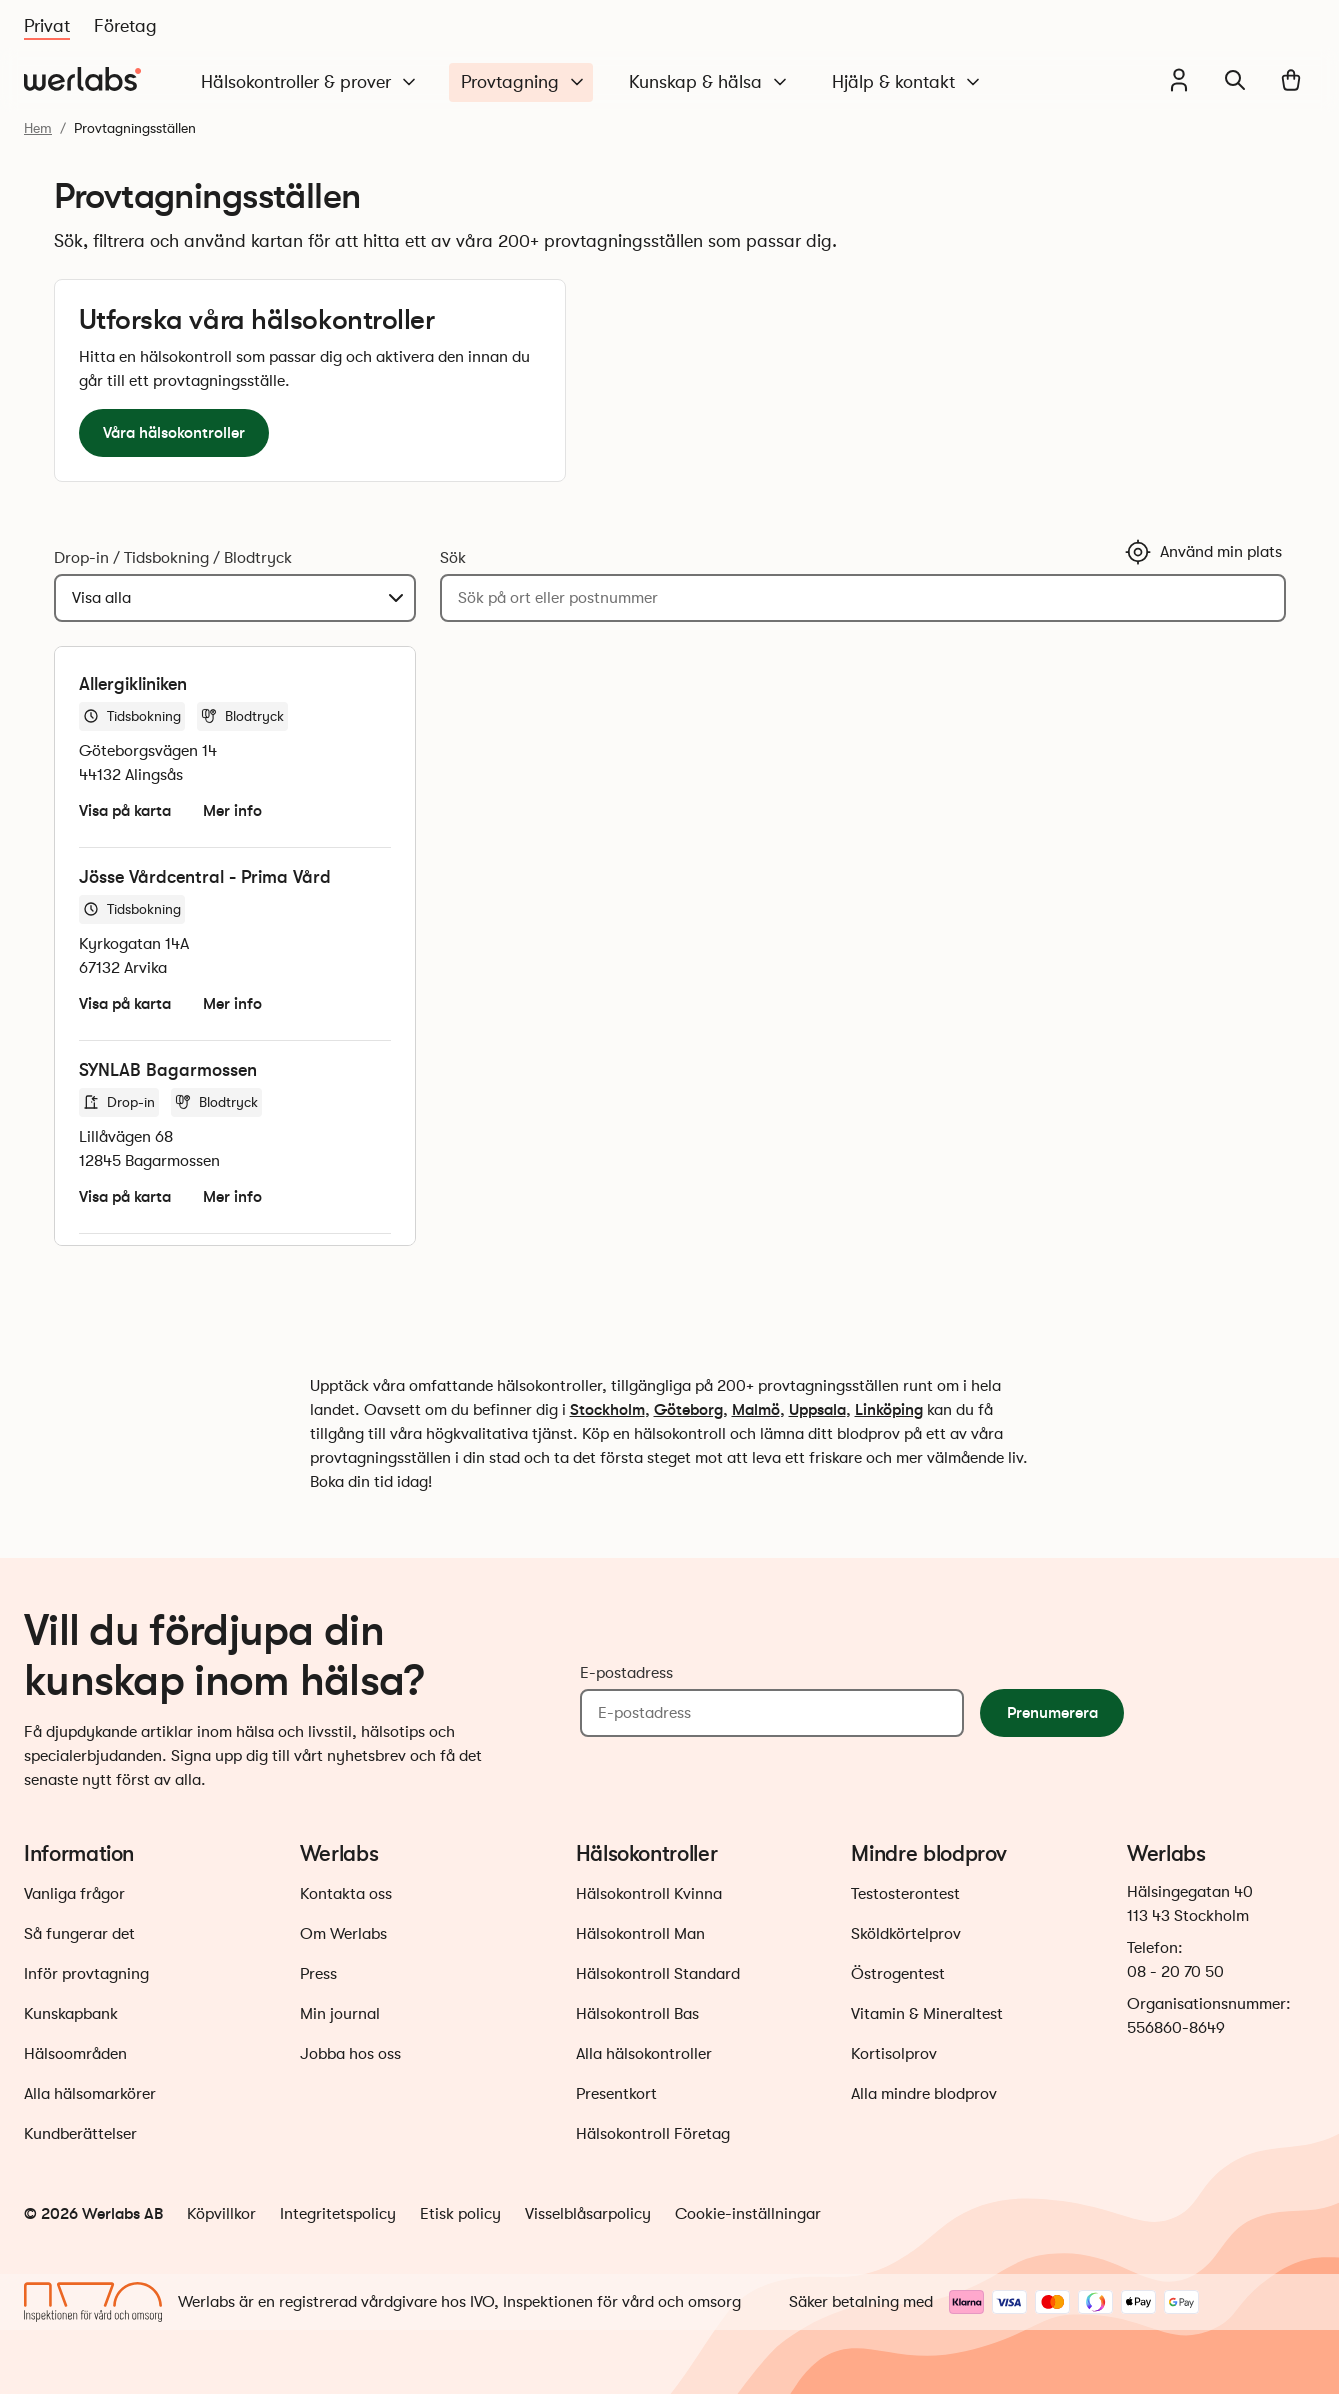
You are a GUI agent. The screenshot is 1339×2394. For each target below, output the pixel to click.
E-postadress (626, 1673)
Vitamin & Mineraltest (927, 2014)
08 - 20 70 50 (1175, 1972)
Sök (453, 558)
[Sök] (1235, 80)
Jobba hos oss (350, 2054)
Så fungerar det (79, 1934)
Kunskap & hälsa (709, 82)
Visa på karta (125, 810)
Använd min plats (1203, 552)
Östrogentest (898, 1974)
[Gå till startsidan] (82, 80)
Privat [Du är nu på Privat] (47, 26)
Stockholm (607, 1409)
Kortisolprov (894, 2054)
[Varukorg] (1291, 80)
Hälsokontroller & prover (310, 82)
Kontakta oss (346, 1894)
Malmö (756, 1409)
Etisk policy (460, 2214)
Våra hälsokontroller (174, 432)
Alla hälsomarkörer (90, 2094)
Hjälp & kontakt (907, 82)
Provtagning (524, 82)
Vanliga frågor (74, 1894)
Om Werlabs (343, 1934)
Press (318, 1974)
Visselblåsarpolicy (588, 2214)
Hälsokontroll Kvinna (649, 1894)
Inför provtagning (86, 1974)
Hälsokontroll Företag (653, 2134)
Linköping (889, 1409)
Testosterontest (905, 1894)
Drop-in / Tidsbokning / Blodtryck (173, 558)
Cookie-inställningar (748, 2214)
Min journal (340, 2014)
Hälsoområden (75, 2054)
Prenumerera (1052, 1712)
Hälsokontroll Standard (658, 1974)
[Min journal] (1179, 80)
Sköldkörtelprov (906, 1934)
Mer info (232, 810)
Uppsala (817, 1409)
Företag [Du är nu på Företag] (125, 26)
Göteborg (688, 1409)
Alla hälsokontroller (644, 2054)
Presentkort (616, 2094)
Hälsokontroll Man (640, 1934)
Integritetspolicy (338, 2214)
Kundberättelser (80, 2134)
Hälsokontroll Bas (637, 2014)
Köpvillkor (221, 2214)
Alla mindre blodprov (924, 2094)
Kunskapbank (71, 2014)
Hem (38, 128)
